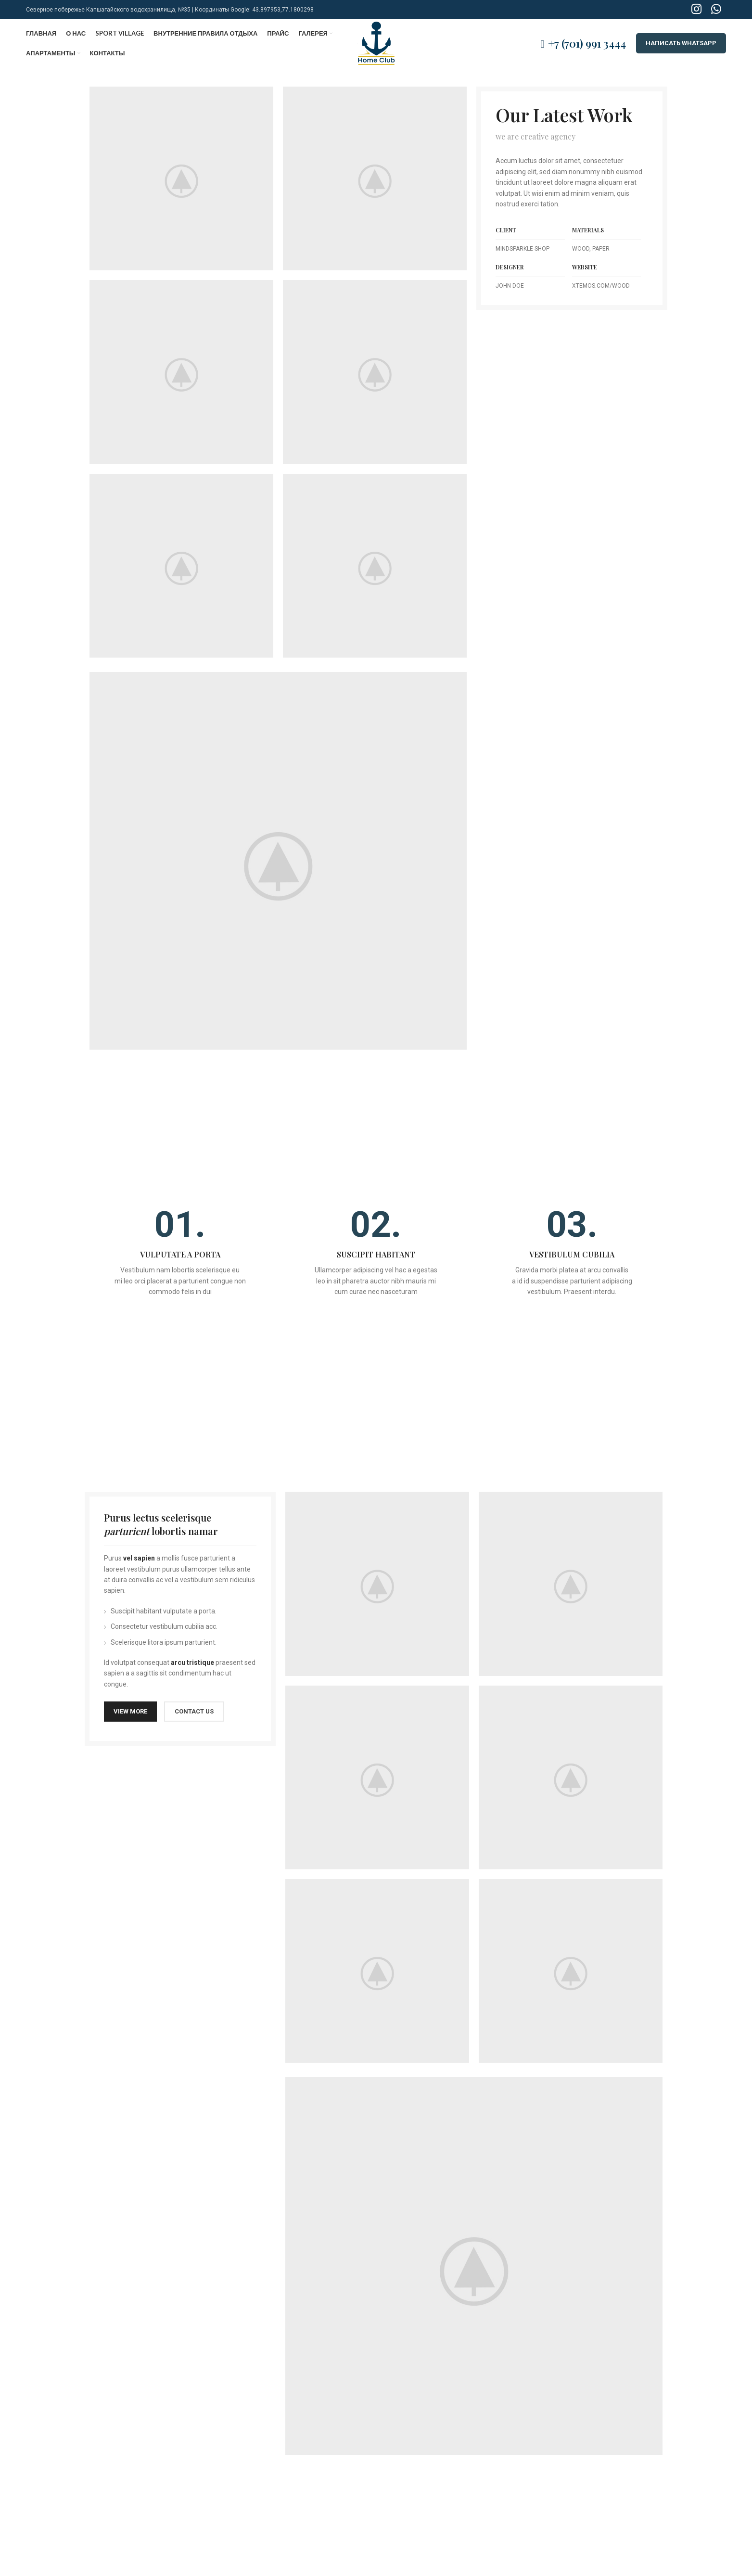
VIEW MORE (130, 1711)
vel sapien (139, 1558)
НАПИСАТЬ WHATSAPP (681, 43)
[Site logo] (376, 43)
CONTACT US (194, 1711)
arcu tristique (192, 1662)
